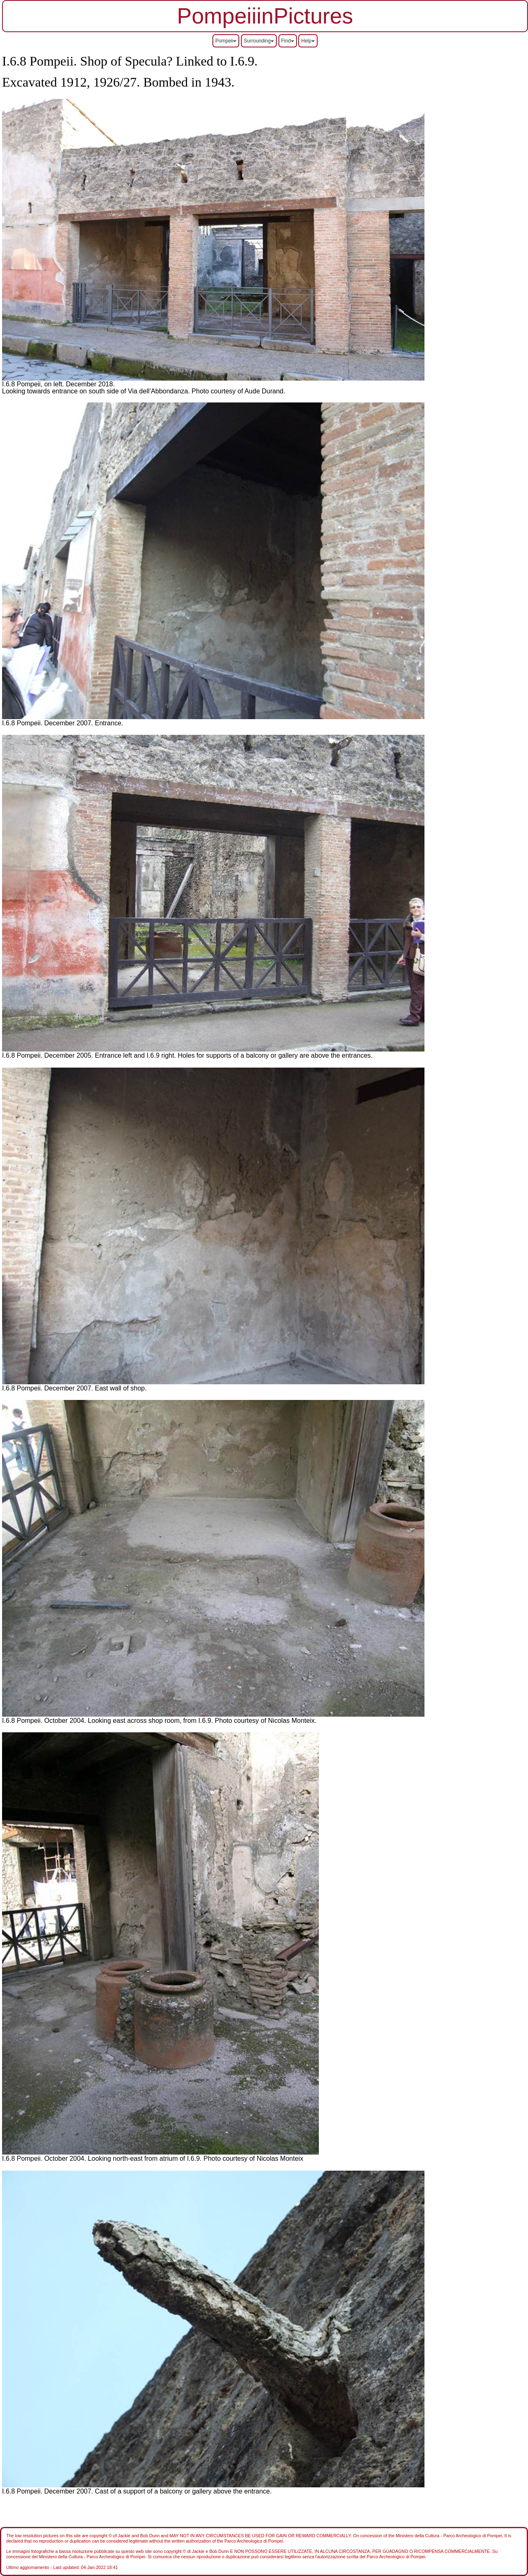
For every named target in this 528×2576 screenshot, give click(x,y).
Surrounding (259, 41)
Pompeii (225, 41)
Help (308, 41)
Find (287, 41)
